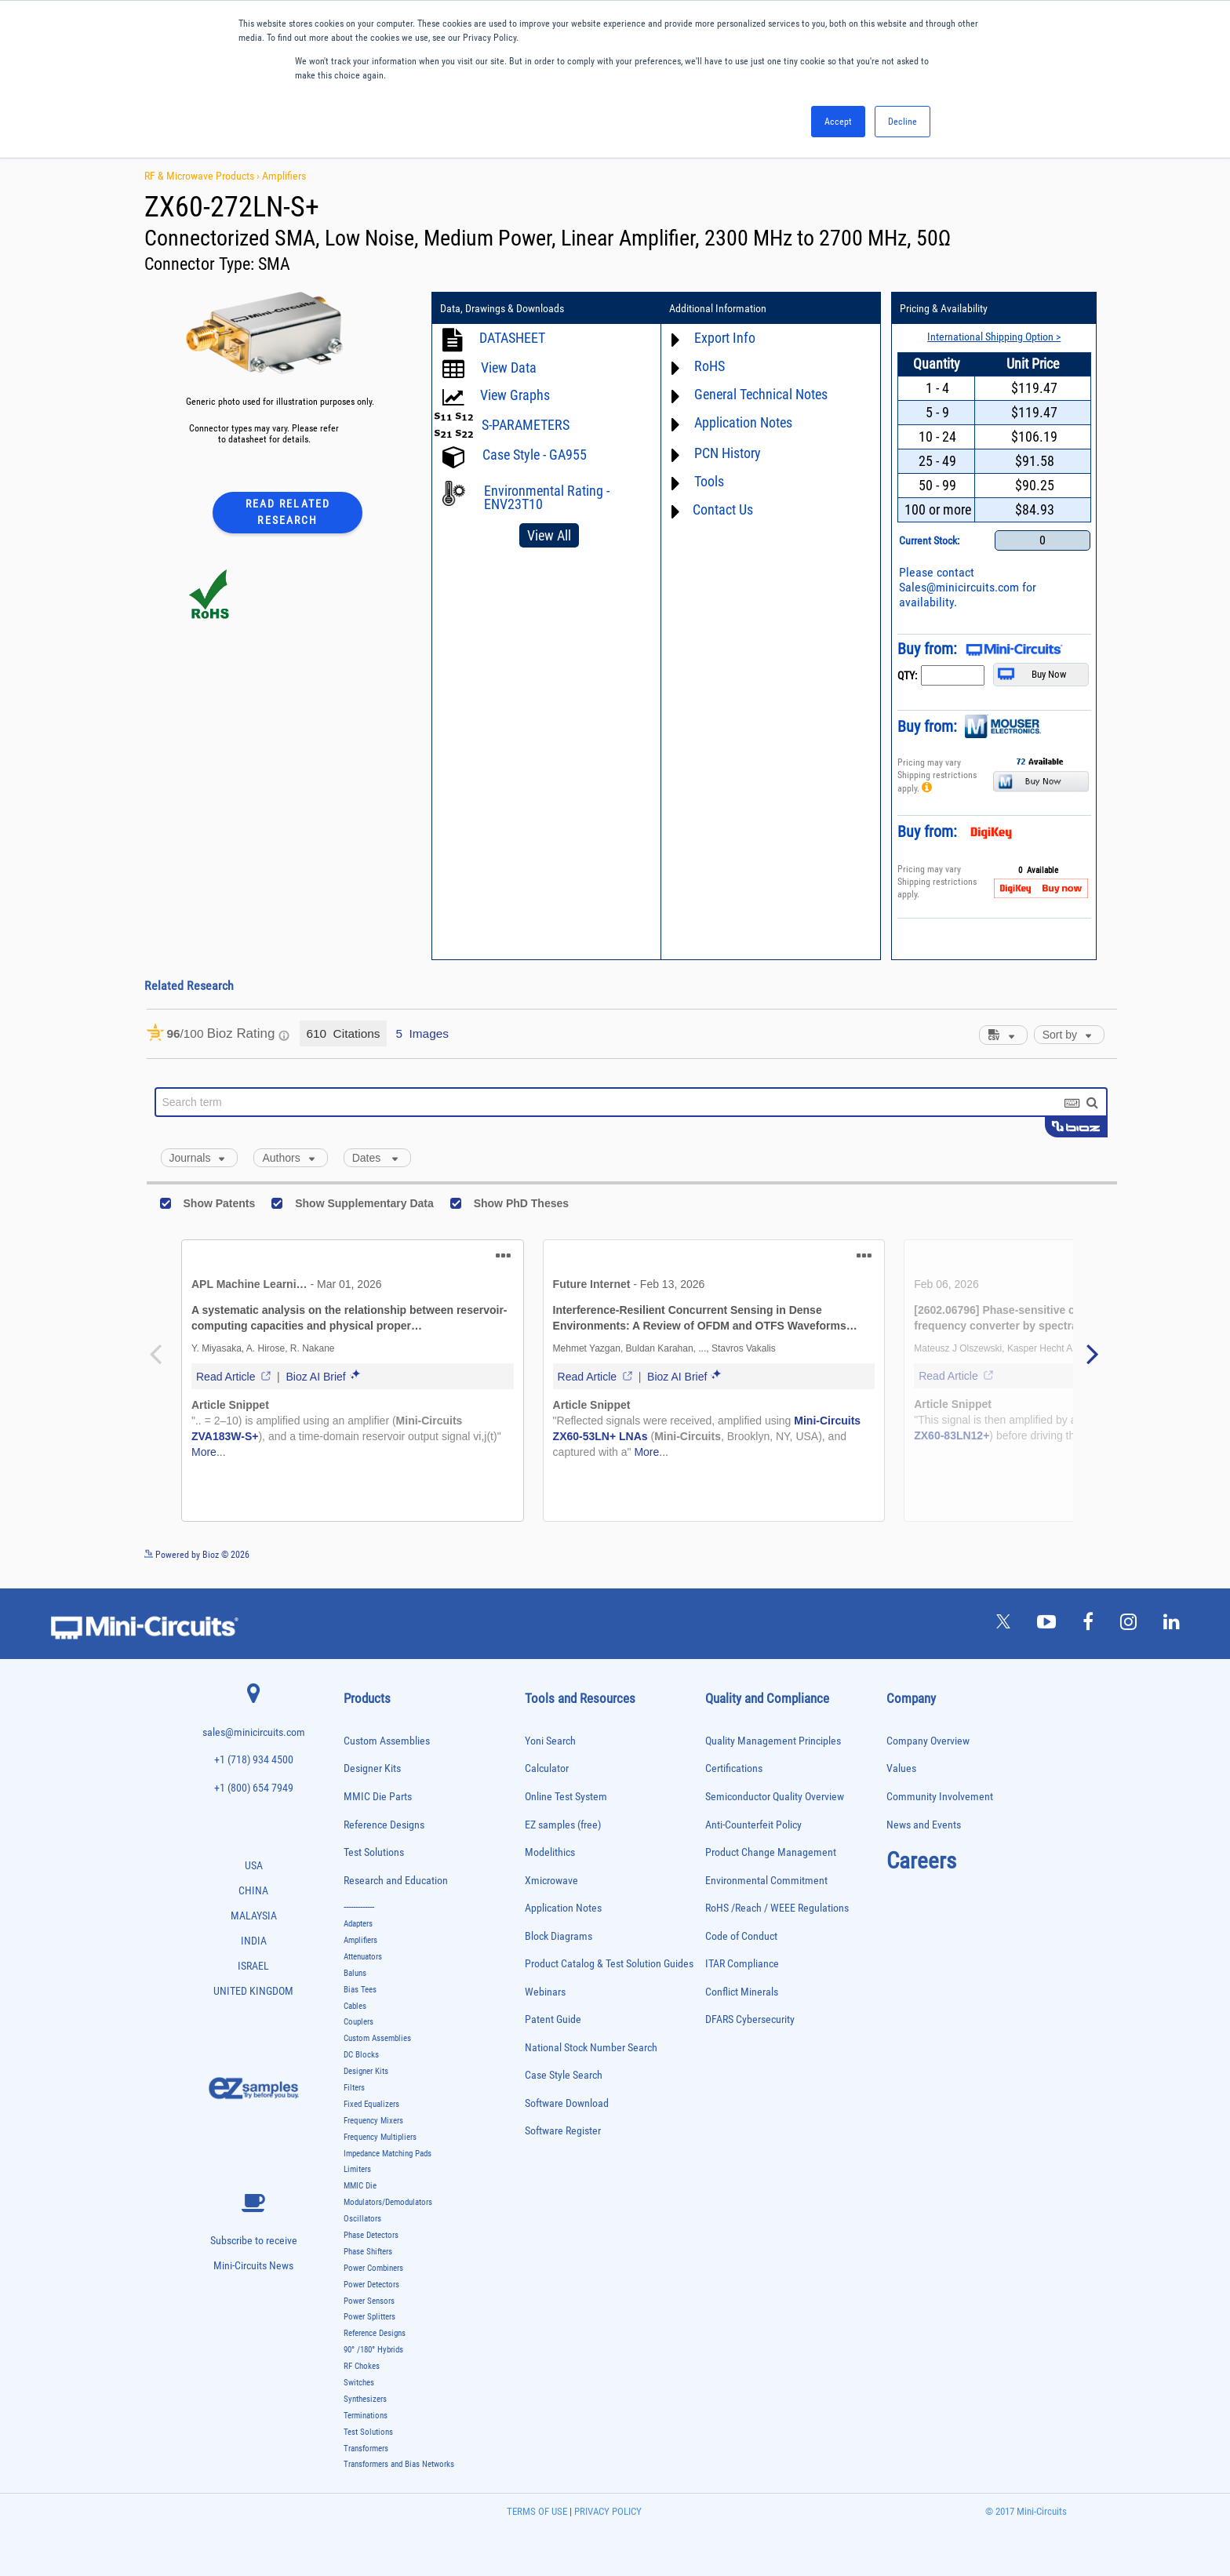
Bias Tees (360, 1990)
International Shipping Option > (994, 336)
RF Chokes (362, 2366)
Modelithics (550, 1852)
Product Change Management (770, 1852)
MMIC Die (360, 2186)
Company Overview (928, 1741)
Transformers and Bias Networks (399, 2464)
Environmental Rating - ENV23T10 (547, 497)
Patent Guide (553, 2019)
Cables (355, 2006)
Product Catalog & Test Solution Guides (609, 1963)
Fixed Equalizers (371, 2104)
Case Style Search (563, 2075)
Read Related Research (288, 511)
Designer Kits (372, 1768)
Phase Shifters (368, 2252)
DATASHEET (512, 337)
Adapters (358, 1924)
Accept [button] (838, 121)
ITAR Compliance (742, 1963)
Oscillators (362, 2219)
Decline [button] (902, 121)
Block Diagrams (558, 1936)
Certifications (733, 1768)
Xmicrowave (551, 1880)
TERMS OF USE (537, 2511)
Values (901, 1768)
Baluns (355, 1973)
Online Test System (566, 1796)
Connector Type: (201, 264)
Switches (359, 2383)
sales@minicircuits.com (253, 1732)
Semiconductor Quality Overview (774, 1796)
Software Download (567, 2103)
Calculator (547, 1768)
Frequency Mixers (373, 2121)
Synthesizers (365, 2399)
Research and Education (396, 1880)
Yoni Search (550, 1741)
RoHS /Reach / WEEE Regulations (777, 1908)
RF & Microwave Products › (203, 175)
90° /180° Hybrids (373, 2350)
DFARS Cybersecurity (750, 2019)
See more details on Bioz (1069, 1553)
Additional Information (717, 308)
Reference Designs (384, 1825)
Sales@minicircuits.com (959, 587)
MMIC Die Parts (378, 1796)
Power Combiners (373, 2268)
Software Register (563, 2131)
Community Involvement (939, 1796)
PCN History (727, 453)
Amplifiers (284, 175)
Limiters (357, 2169)
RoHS (709, 366)
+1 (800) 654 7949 (253, 1788)
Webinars (545, 1992)
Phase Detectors (371, 2235)
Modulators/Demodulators (388, 2202)
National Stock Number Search (591, 2047)
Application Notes (743, 422)
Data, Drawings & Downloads (502, 308)
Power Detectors (371, 2284)
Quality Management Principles (773, 1741)
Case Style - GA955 (534, 454)
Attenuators (363, 1957)
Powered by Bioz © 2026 (196, 1554)
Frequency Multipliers (380, 2137)
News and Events (923, 1825)
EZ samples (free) (563, 1825)
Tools (709, 481)
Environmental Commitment (766, 1880)
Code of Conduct (741, 1936)
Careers (921, 1860)
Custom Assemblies (387, 1741)
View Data (509, 367)
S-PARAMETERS (526, 425)
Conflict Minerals (741, 1992)
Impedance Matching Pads (387, 2153)
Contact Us (723, 509)
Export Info (724, 337)
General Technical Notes (761, 394)
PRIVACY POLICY (607, 2511)
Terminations (366, 2415)
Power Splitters (369, 2317)
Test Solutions (374, 1852)
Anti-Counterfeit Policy (753, 1825)
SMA (274, 264)
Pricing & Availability (944, 308)
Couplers (358, 2022)
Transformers (366, 2448)
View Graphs (515, 395)
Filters (354, 2088)
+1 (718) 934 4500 (253, 1759)
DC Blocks (361, 2055)
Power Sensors (369, 2301)
